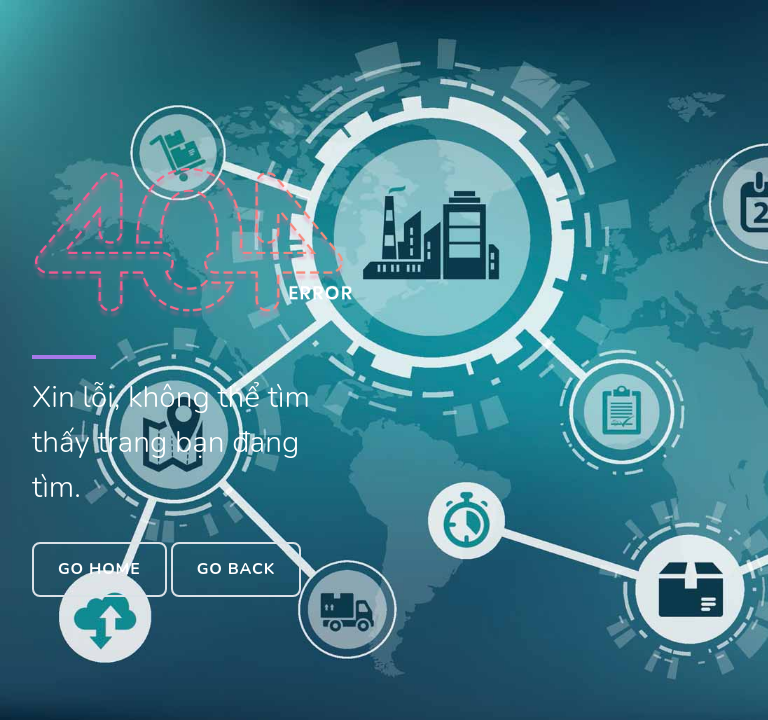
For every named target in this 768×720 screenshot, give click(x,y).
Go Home (99, 569)
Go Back (236, 569)
